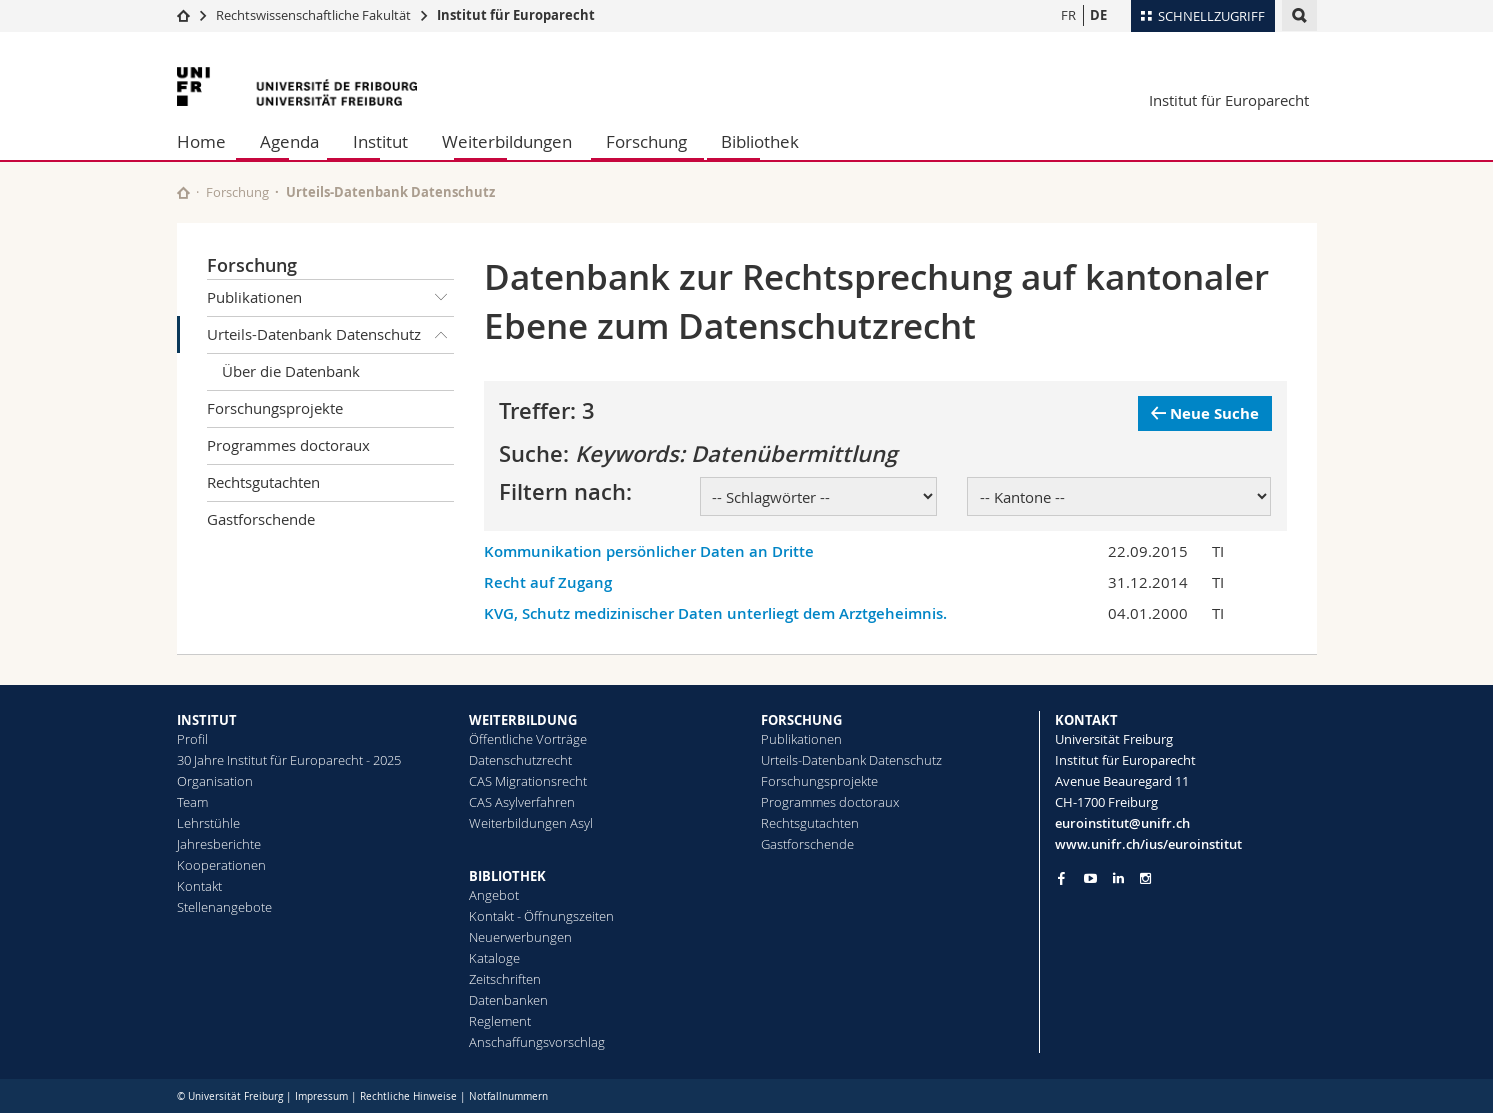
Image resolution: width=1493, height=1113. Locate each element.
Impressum (321, 1096)
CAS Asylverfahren (522, 802)
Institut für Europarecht (516, 15)
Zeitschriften (505, 979)
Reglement (500, 1021)
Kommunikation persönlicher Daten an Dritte (649, 551)
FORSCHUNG (801, 720)
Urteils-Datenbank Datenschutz (331, 335)
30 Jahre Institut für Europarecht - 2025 (289, 760)
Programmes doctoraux (288, 445)
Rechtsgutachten (263, 482)
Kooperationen (221, 865)
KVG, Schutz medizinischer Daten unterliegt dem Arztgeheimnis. (715, 613)
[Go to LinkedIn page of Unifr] (1118, 878)
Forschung (646, 141)
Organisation (215, 781)
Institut (380, 141)
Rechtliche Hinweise (408, 1096)
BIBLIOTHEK (507, 876)
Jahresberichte (219, 844)
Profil (192, 739)
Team (192, 802)
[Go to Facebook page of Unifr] (1061, 878)
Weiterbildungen (507, 141)
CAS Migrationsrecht (528, 781)
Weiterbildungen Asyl (531, 823)
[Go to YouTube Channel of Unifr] (1090, 878)
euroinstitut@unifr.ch (1122, 823)
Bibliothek (760, 141)
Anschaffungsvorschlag (537, 1042)
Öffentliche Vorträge (528, 739)
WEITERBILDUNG (523, 720)
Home (201, 141)
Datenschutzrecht (520, 760)
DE (1098, 15)
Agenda (289, 141)
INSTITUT (207, 720)
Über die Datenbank (291, 371)
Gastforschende (261, 519)
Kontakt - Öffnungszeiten (541, 916)
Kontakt (199, 886)
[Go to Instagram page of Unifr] (1145, 878)
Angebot (494, 895)
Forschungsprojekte (275, 408)
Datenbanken (508, 1000)
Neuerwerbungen (520, 937)
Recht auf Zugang (548, 582)
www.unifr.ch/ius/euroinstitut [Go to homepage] (1148, 844)
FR (1068, 15)
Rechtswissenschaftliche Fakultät (315, 15)
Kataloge (494, 958)
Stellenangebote (224, 907)
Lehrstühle (208, 823)
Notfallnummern (508, 1096)
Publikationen (331, 298)
